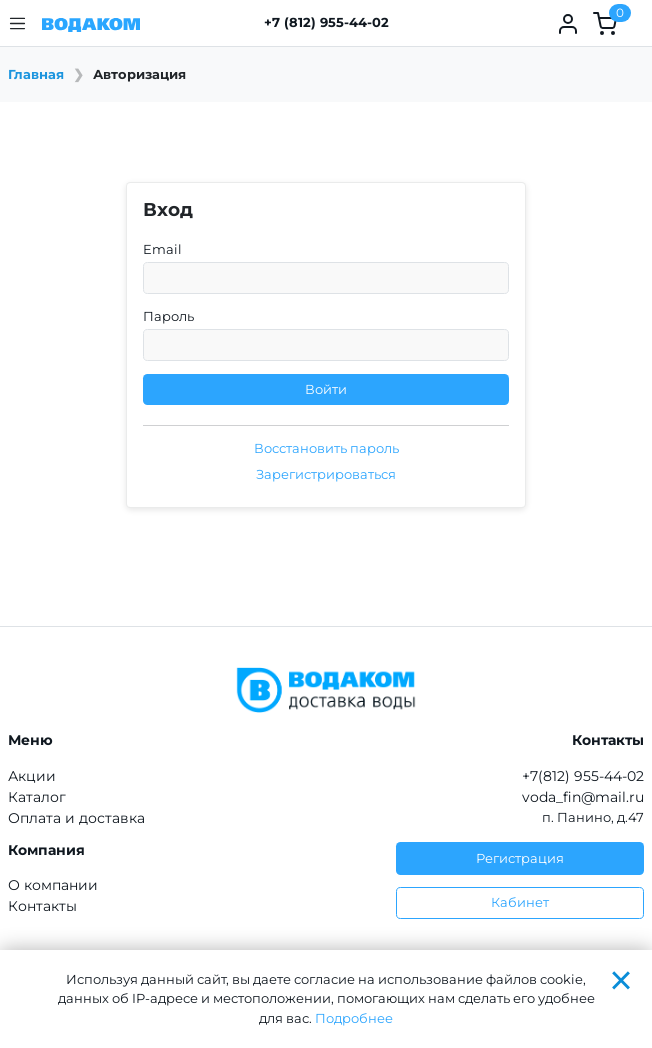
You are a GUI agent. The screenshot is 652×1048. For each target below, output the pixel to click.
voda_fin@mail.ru (583, 797)
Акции (32, 776)
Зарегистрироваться (326, 474)
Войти (326, 389)
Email (162, 249)
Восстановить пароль (326, 448)
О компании (53, 885)
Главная (36, 74)
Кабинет (520, 902)
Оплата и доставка (76, 818)
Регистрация (520, 858)
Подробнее (354, 1018)
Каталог (37, 797)
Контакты (42, 906)
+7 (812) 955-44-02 (326, 22)
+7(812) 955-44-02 (583, 776)
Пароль (168, 316)
